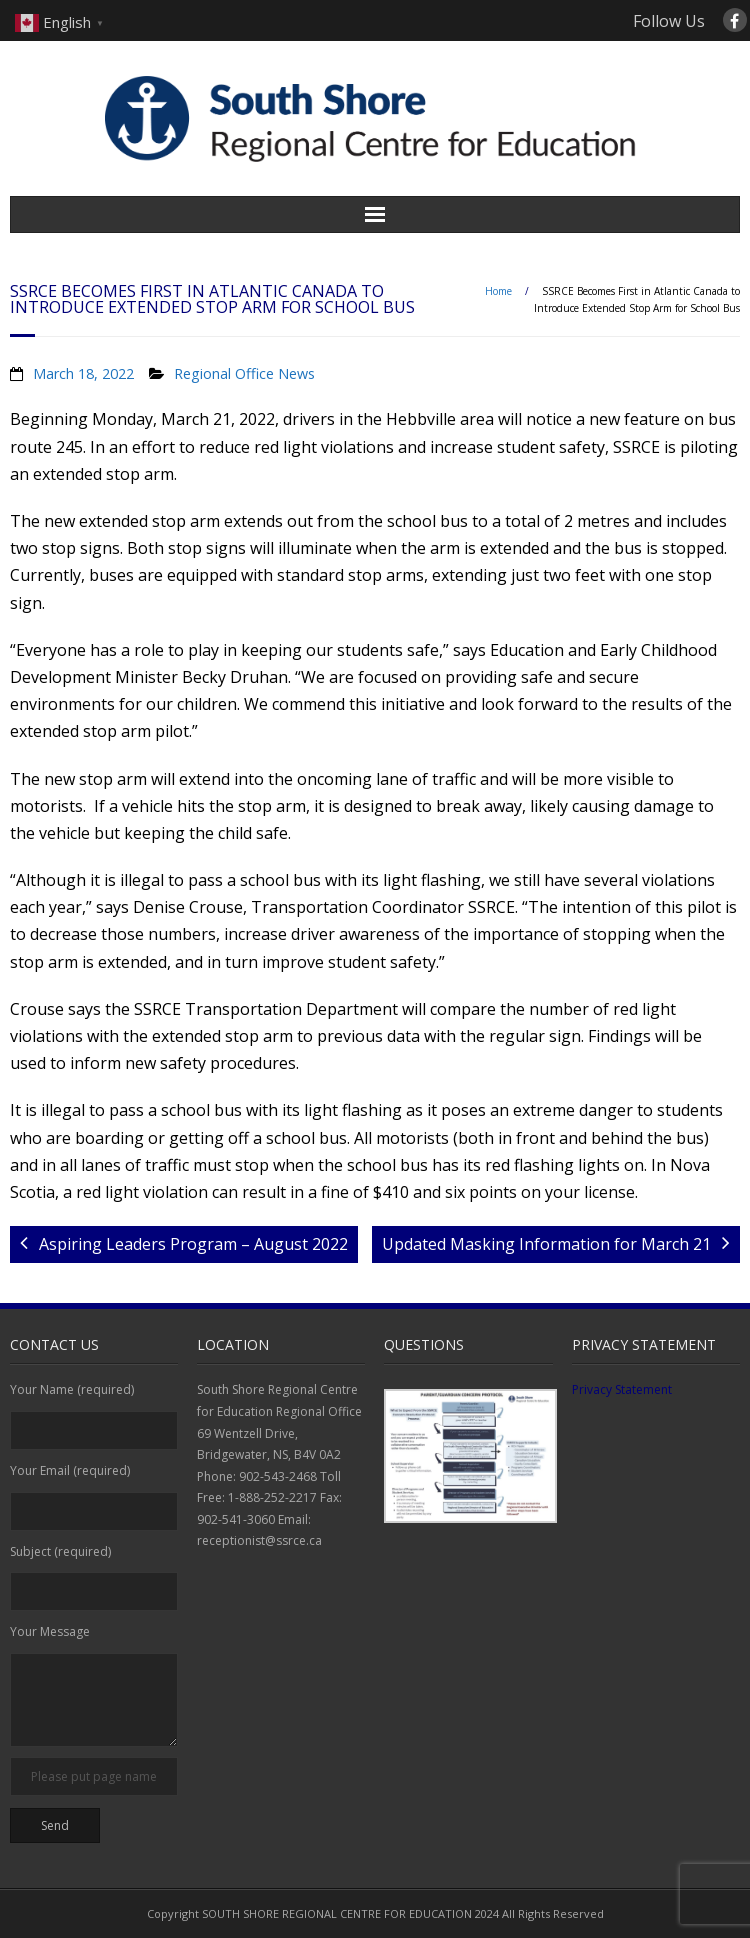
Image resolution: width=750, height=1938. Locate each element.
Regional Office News (244, 373)
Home (498, 291)
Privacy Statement (622, 1389)
